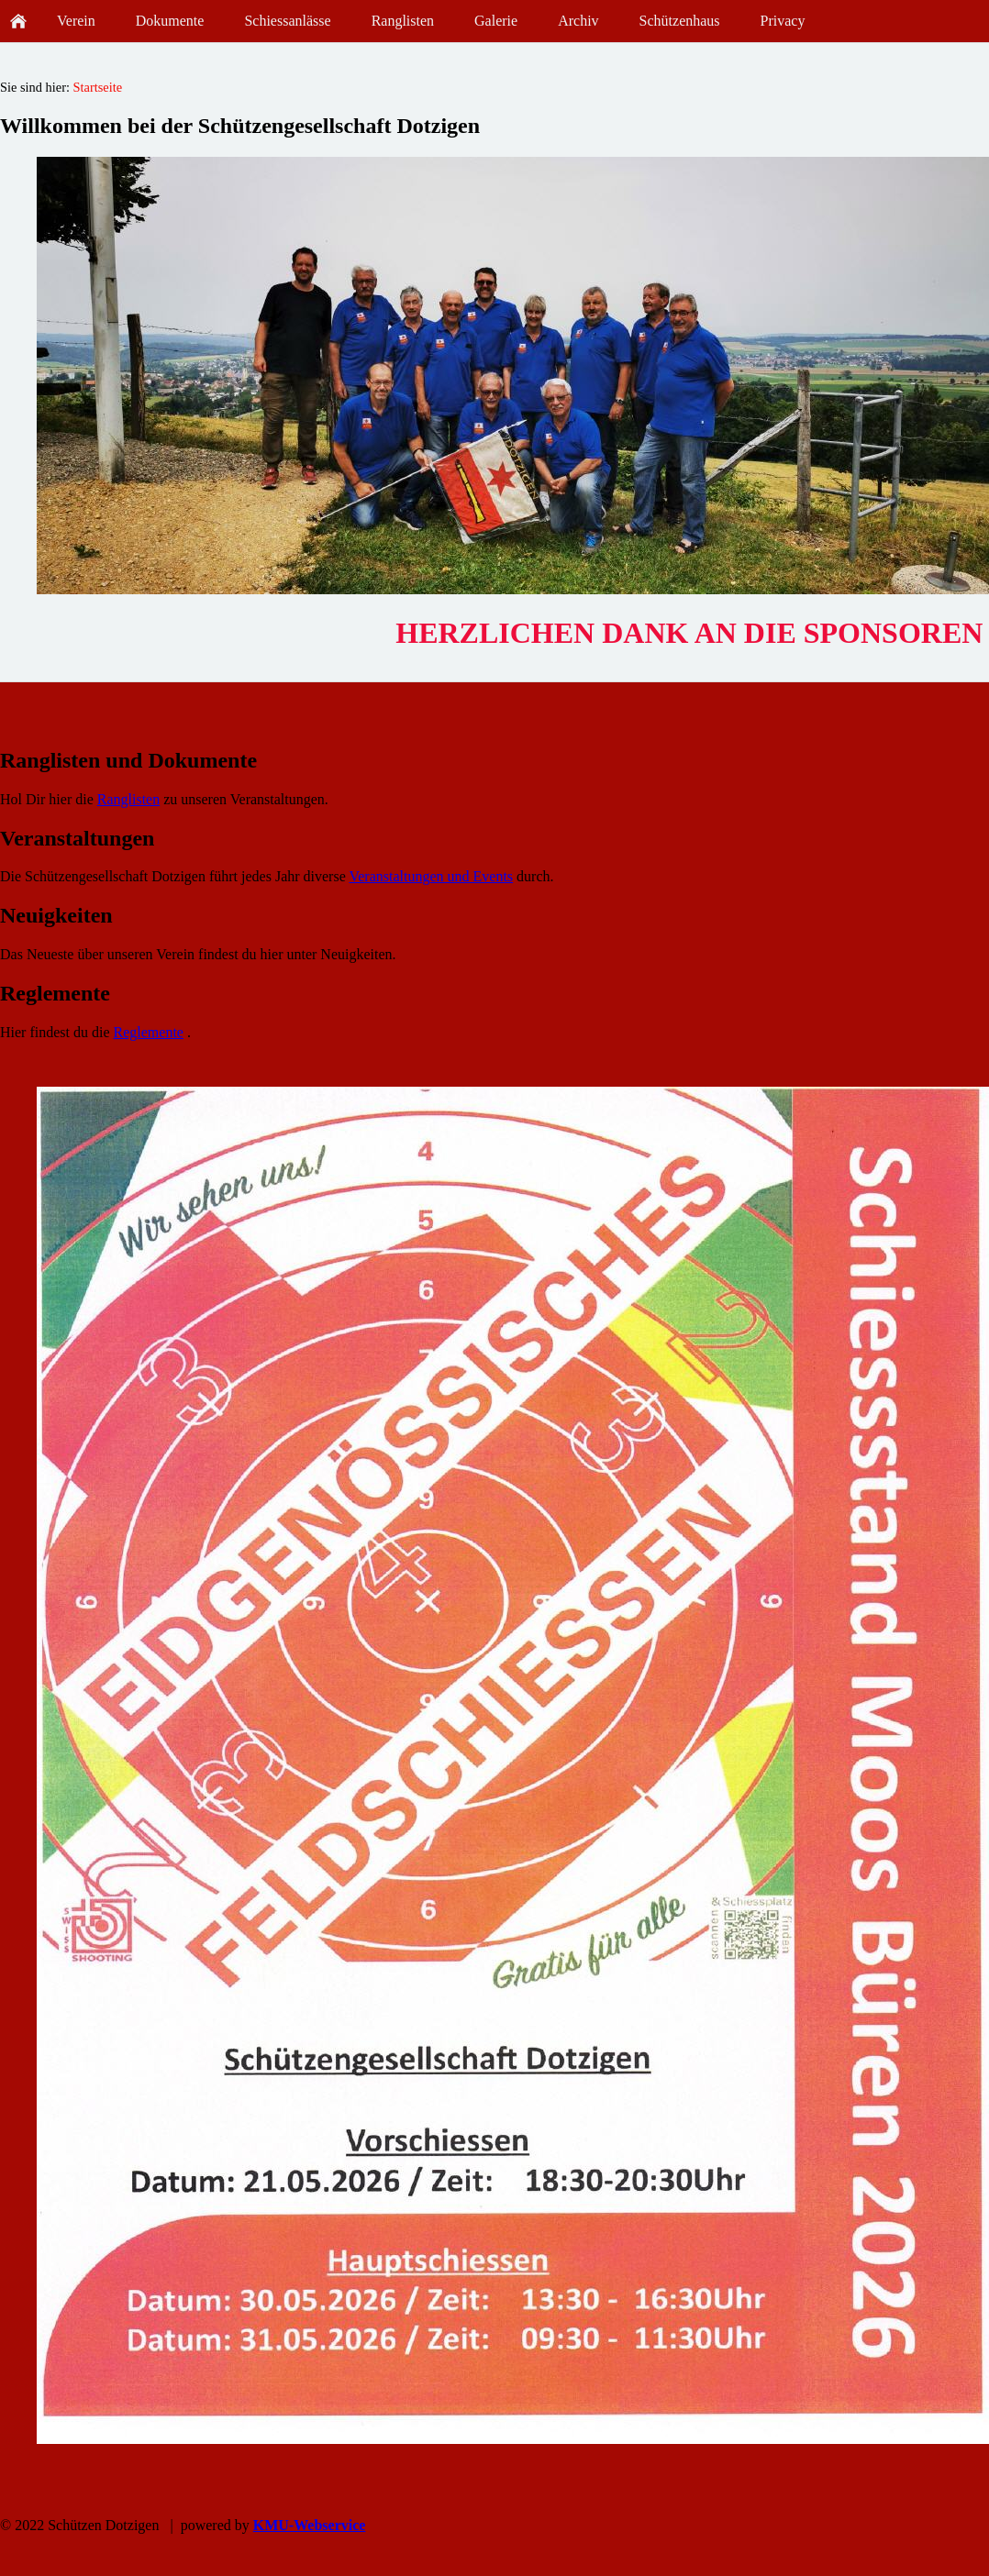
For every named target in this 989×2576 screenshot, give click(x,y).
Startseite (98, 87)
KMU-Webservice (309, 2525)
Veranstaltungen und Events (431, 876)
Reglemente (148, 1032)
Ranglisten (128, 799)
